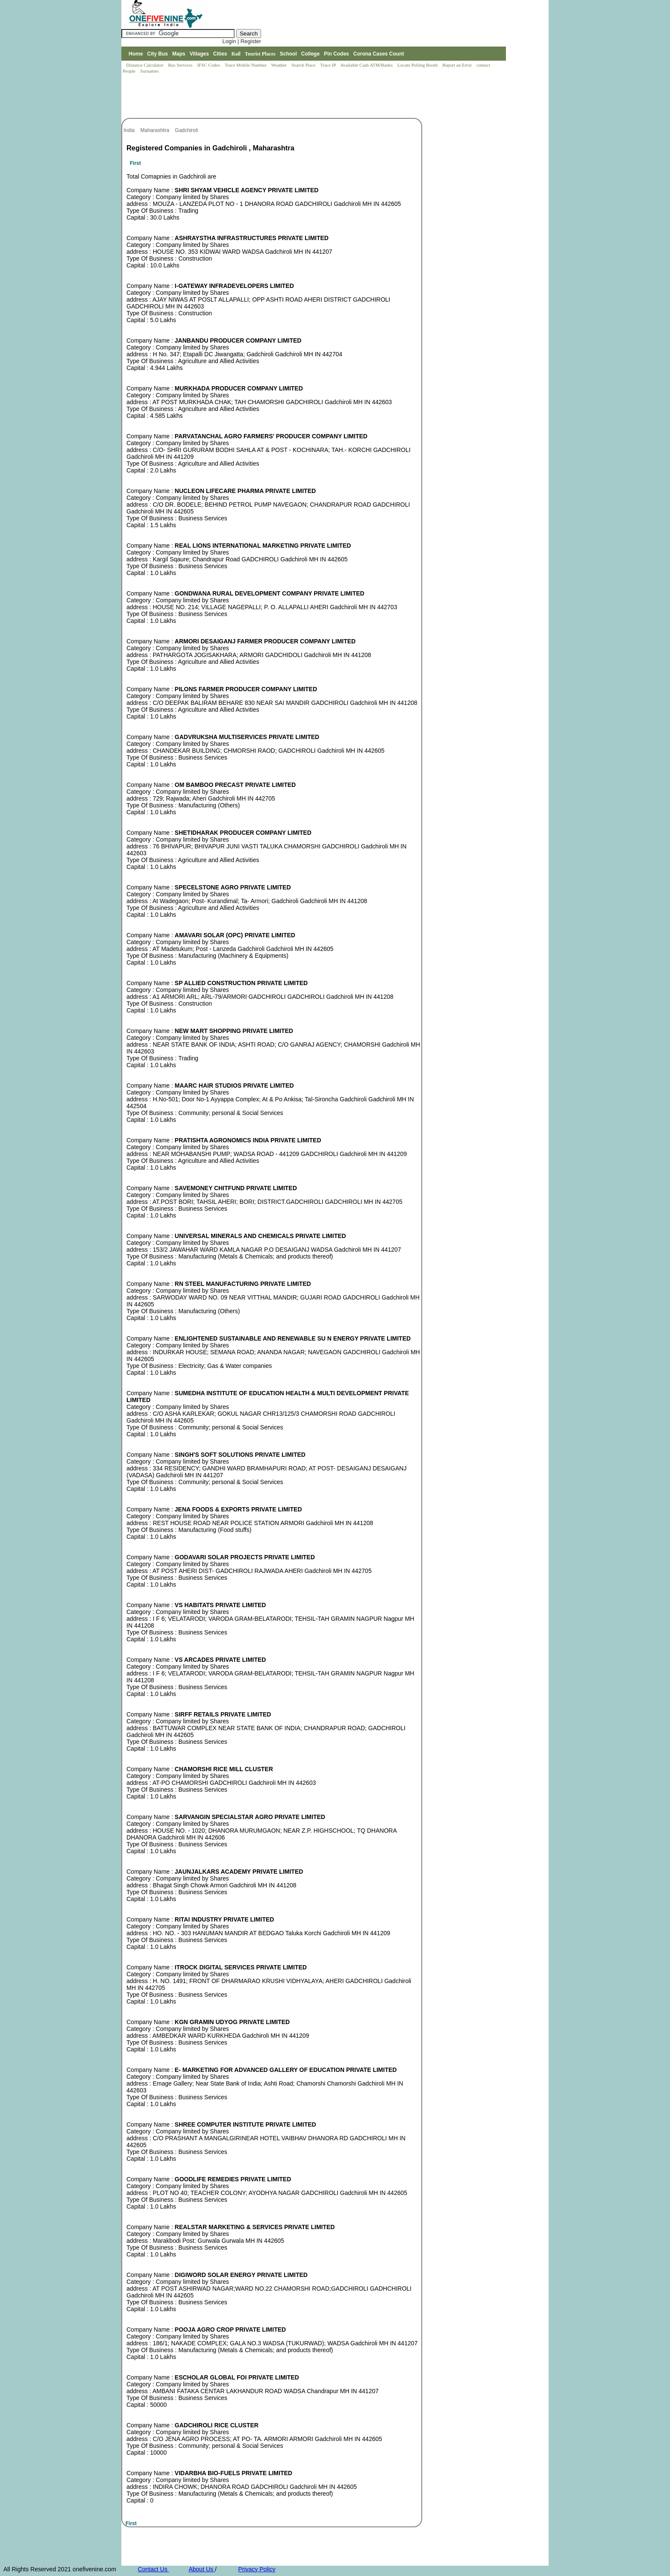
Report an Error (457, 64)
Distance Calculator (144, 64)
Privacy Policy (256, 2569)
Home (136, 54)
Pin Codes (336, 54)
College (310, 54)
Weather (279, 64)
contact (483, 64)
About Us (201, 2569)
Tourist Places (260, 54)
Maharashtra (155, 130)
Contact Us (153, 2569)
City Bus (157, 54)
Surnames (149, 70)
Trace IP (328, 64)
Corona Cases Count (378, 54)
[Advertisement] (276, 96)
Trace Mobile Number (246, 64)
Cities (220, 54)
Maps (178, 54)
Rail (236, 54)
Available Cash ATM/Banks (367, 64)
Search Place (304, 64)
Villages (199, 54)
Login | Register (241, 41)
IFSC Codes (209, 64)
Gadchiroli (187, 130)
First (135, 163)
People (130, 70)
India (129, 130)
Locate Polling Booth (418, 64)
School (288, 54)
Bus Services (180, 64)
